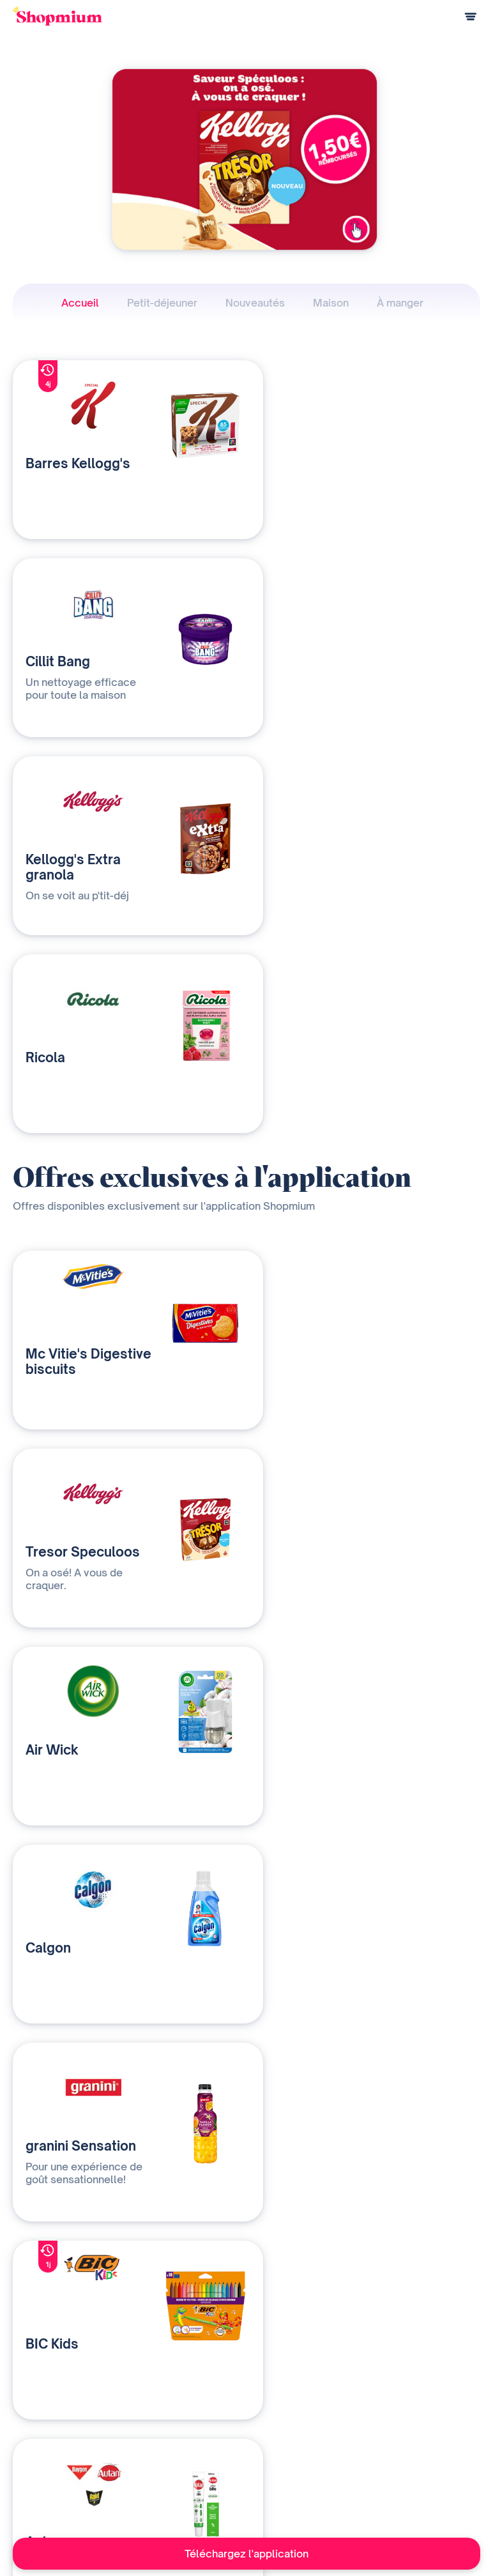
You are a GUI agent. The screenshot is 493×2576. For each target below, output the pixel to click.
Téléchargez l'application (246, 2553)
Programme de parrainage (63, 2475)
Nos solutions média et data (194, 2432)
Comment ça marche (52, 2432)
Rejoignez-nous (303, 2496)
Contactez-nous (171, 2475)
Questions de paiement (57, 2453)
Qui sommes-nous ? (178, 2453)
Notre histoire (299, 2432)
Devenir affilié (299, 2453)
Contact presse (302, 2475)
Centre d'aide (38, 2496)
